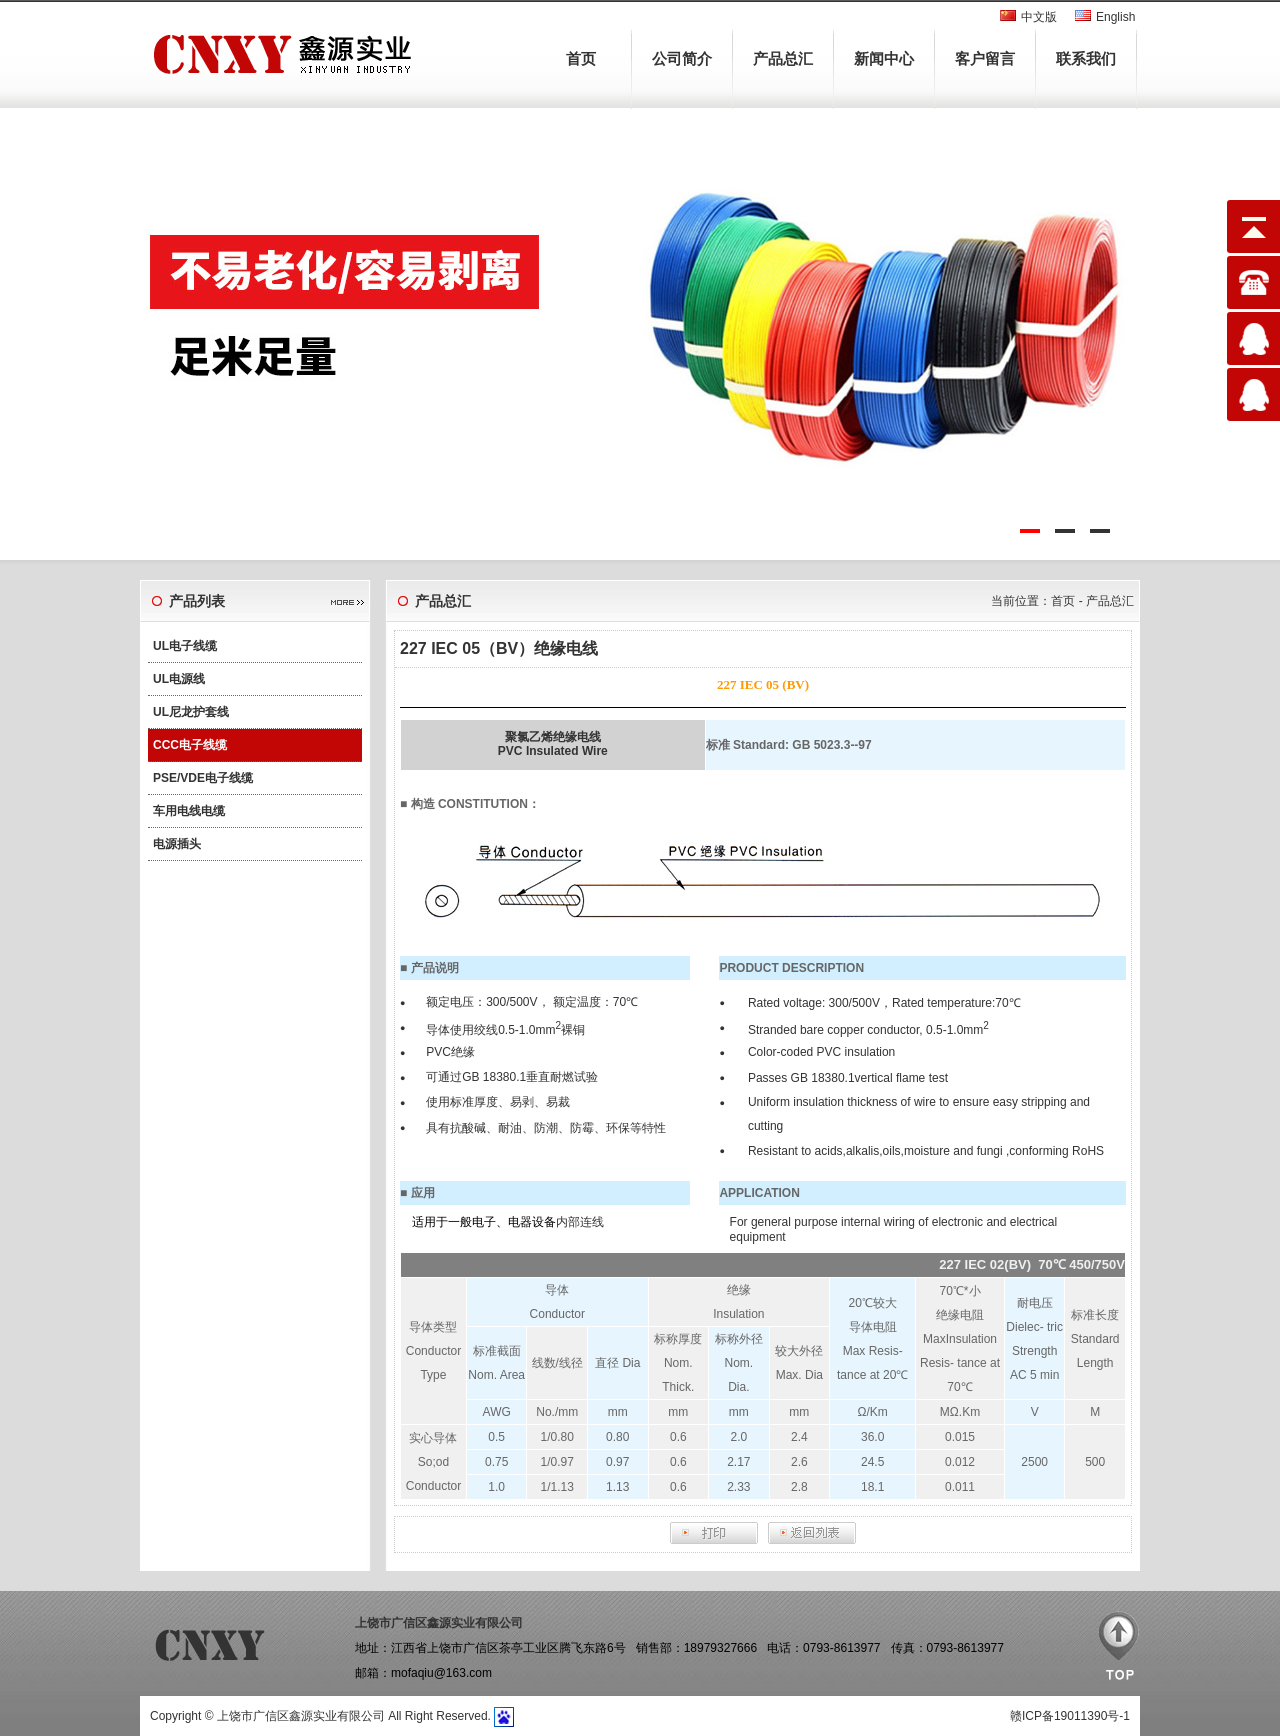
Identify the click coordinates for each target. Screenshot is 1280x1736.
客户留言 (985, 58)
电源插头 (177, 844)
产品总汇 (783, 58)
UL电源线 (179, 679)
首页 (581, 58)
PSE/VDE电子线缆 (203, 778)
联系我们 (1086, 58)
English (1115, 17)
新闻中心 (884, 58)
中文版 (1039, 17)
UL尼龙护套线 (191, 712)
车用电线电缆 (189, 811)
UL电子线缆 (185, 646)
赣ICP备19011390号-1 (1070, 1716)
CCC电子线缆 (190, 745)
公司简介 (682, 58)
